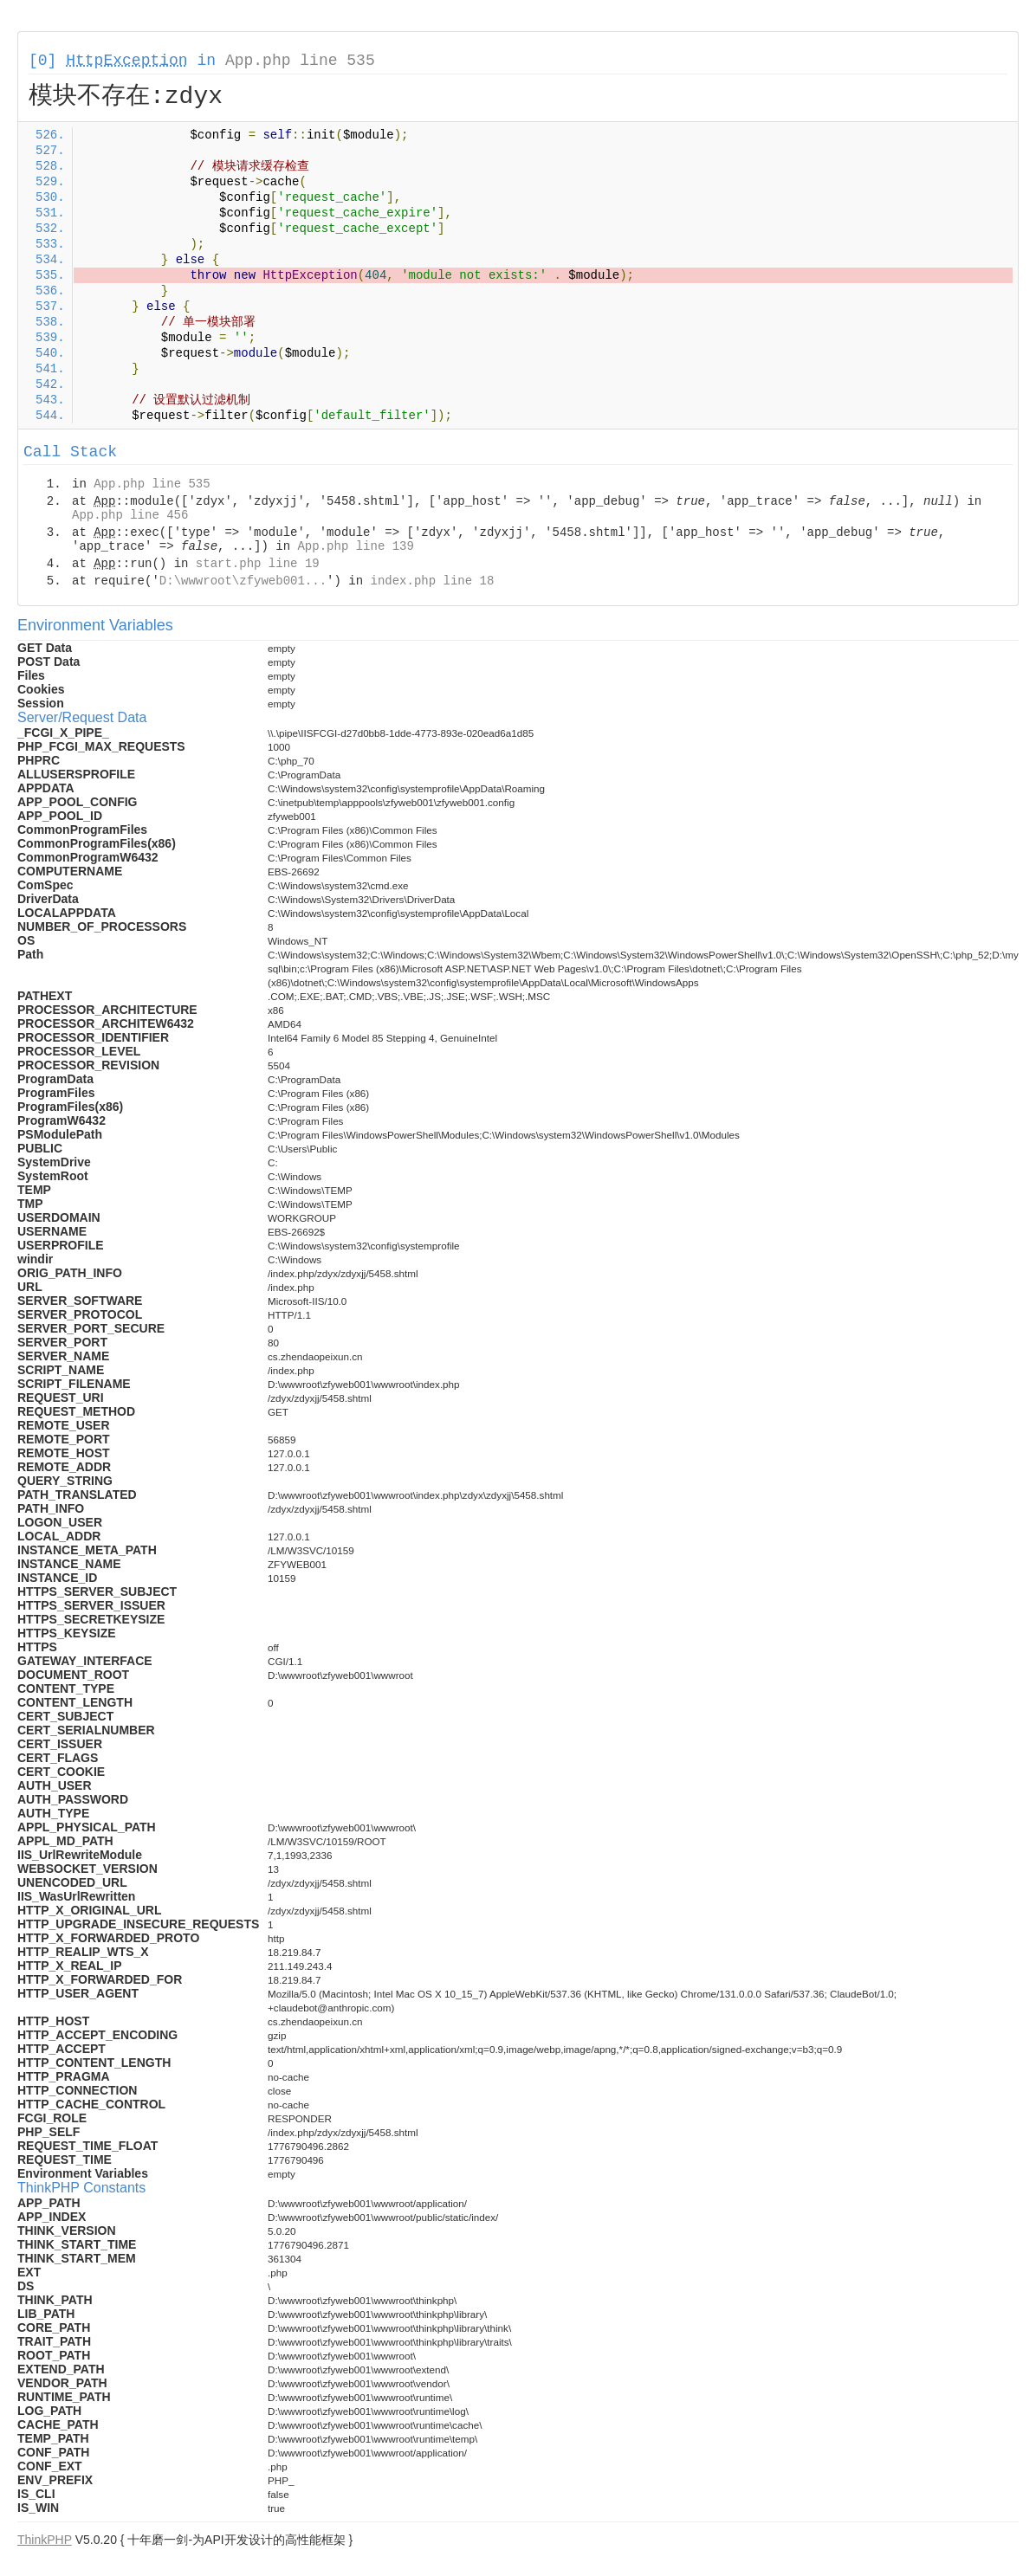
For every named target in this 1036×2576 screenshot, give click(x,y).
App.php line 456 (130, 515)
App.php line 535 (300, 60)
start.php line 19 (258, 564)
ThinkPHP (44, 2540)
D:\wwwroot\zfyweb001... (243, 581)
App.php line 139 (355, 546)
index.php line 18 (432, 581)
